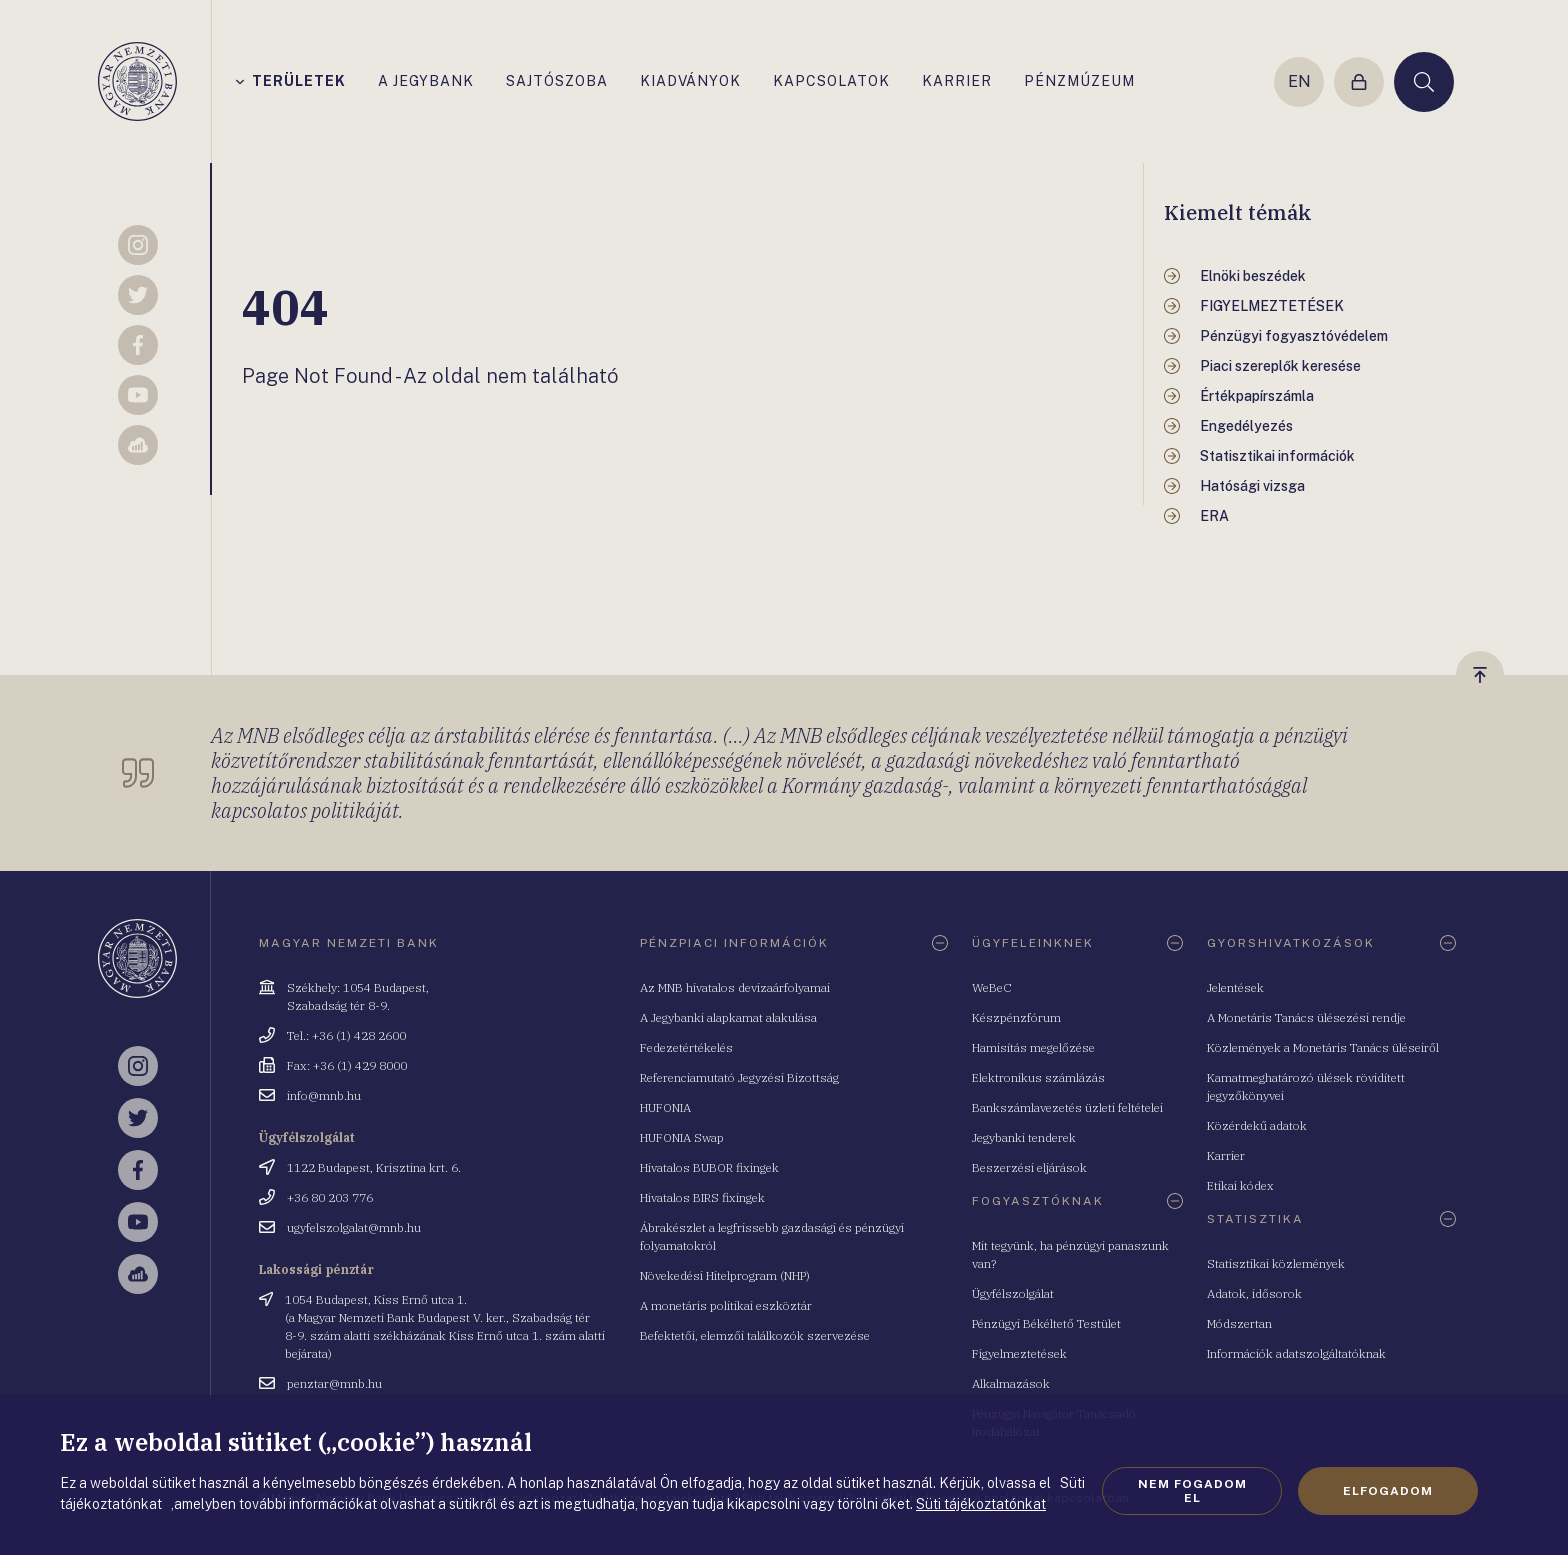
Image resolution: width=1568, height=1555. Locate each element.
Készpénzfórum (1016, 1017)
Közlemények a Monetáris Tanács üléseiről (1323, 1047)
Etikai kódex (1240, 1185)
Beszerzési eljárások (1029, 1167)
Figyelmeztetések (1019, 1353)
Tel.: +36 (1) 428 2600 (346, 1035)
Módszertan (1239, 1323)
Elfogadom (1388, 1491)
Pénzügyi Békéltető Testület (1046, 1323)
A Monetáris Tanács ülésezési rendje (1306, 1017)
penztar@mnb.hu (334, 1383)
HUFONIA (665, 1107)
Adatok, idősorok (1254, 1293)
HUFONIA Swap (682, 1137)
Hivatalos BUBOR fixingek (709, 1167)
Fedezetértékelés (686, 1047)
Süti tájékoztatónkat (981, 1504)
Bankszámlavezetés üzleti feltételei (1067, 1107)
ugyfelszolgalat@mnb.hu (354, 1227)
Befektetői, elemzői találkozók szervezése (755, 1335)
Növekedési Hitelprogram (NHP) (725, 1275)
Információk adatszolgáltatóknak (1296, 1353)
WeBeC (992, 987)
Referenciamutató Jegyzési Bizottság (739, 1077)
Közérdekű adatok (1257, 1125)
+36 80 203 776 (330, 1197)
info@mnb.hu (324, 1095)
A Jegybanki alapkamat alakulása (728, 1017)
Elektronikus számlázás (1038, 1077)
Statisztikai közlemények (1276, 1263)
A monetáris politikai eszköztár (726, 1305)
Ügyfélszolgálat (1013, 1293)
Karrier (1226, 1155)
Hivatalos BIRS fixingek (702, 1197)
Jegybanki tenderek (1024, 1137)
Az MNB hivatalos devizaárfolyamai (735, 987)
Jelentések (1235, 987)
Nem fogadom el (1192, 1491)
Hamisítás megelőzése (1033, 1047)
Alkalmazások (1011, 1383)
